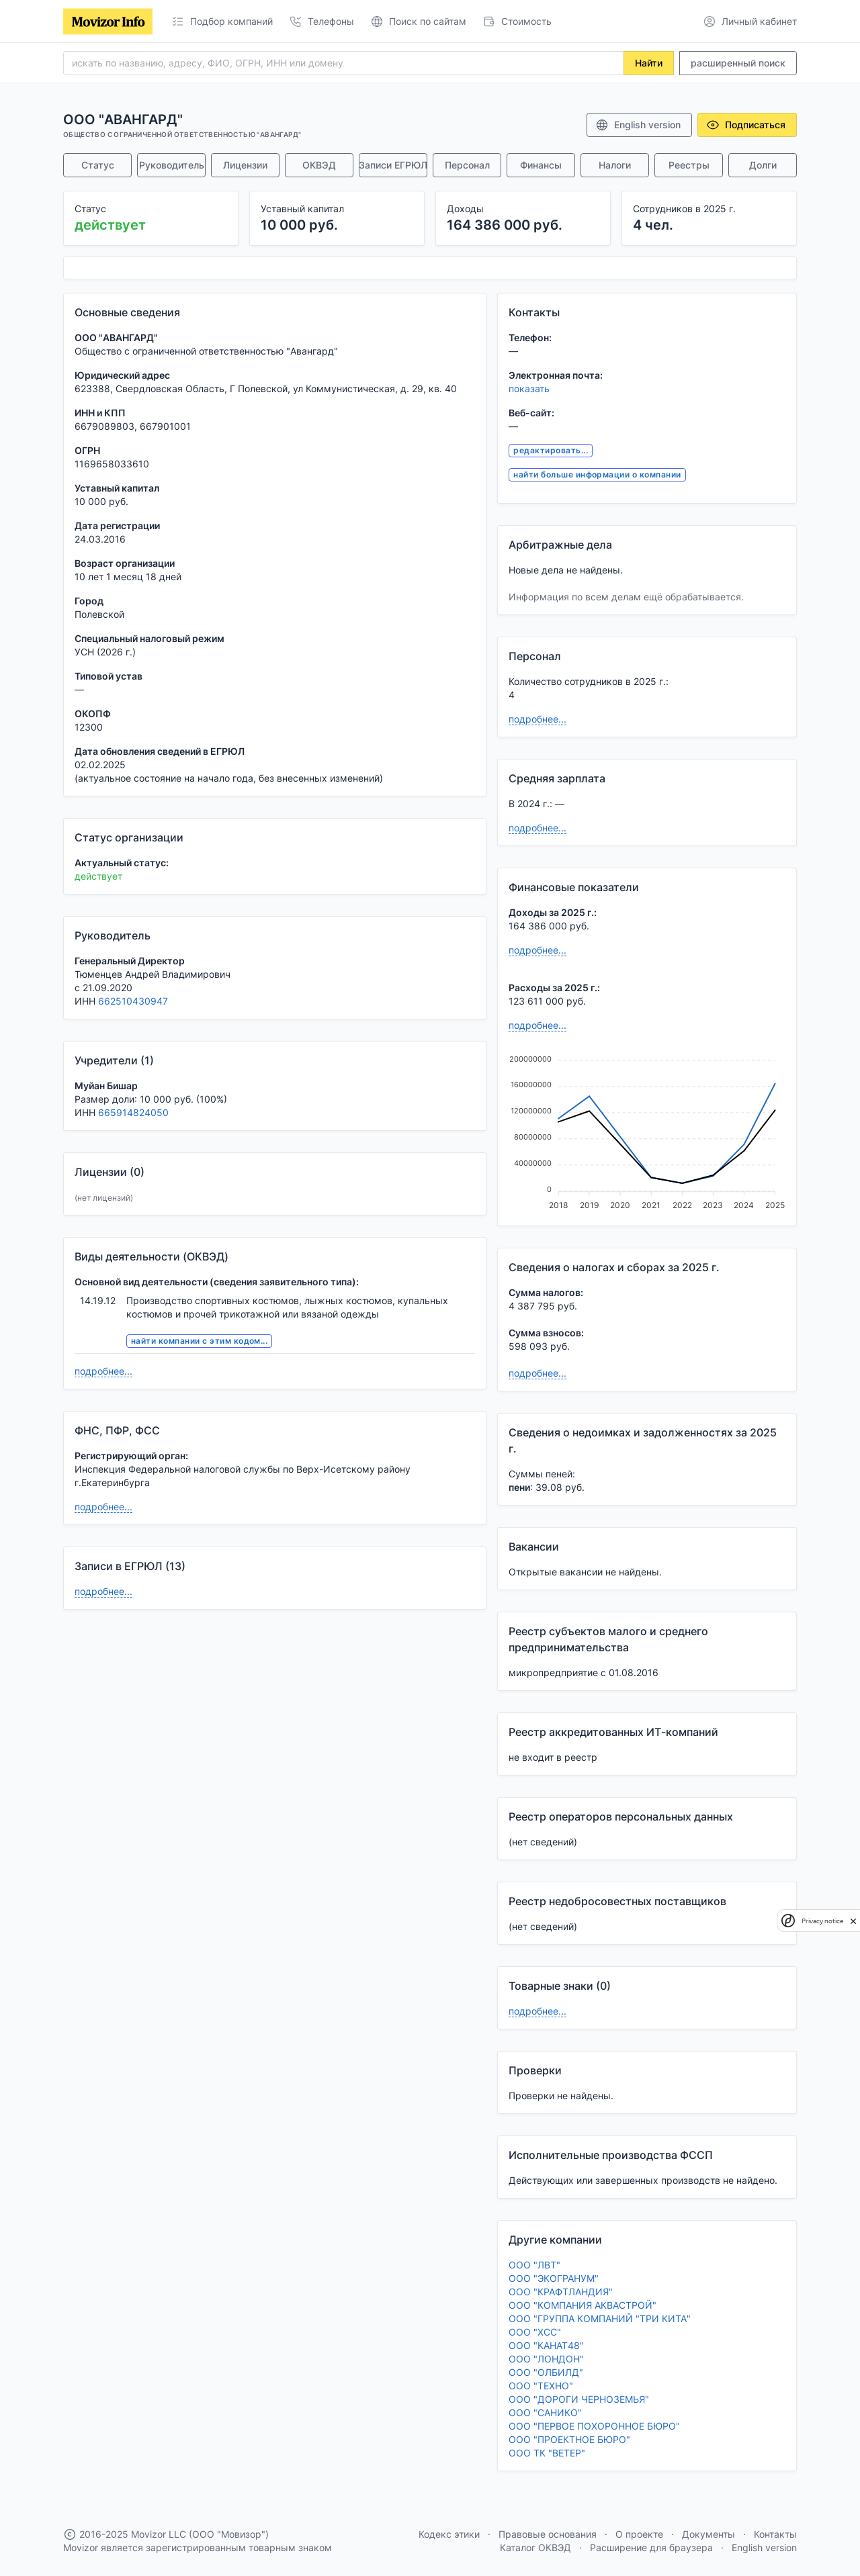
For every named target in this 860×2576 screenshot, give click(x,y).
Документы (708, 2534)
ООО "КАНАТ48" (546, 2345)
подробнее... (103, 1371)
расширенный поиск (738, 62)
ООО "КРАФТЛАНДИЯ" (561, 2291)
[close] (853, 1920)
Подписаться (745, 125)
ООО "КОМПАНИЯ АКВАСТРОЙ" (582, 2305)
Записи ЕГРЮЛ (393, 165)
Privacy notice (822, 1921)
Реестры (689, 165)
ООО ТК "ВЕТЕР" (547, 2452)
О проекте (639, 2534)
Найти (648, 62)
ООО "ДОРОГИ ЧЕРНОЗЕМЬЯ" (579, 2399)
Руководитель (171, 165)
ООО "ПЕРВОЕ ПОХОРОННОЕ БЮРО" (594, 2426)
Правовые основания (548, 2534)
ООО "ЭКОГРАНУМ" (554, 2278)
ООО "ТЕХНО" (541, 2385)
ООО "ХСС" (535, 2332)
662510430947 (133, 1001)
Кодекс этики (449, 2534)
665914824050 (133, 1112)
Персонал (467, 165)
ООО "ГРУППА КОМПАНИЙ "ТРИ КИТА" (600, 2318)
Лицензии (245, 165)
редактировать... (550, 450)
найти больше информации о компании (597, 474)
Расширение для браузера (651, 2547)
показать (529, 388)
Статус (97, 165)
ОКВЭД (319, 165)
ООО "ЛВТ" (534, 2264)
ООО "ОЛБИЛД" (546, 2372)
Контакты (775, 2534)
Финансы (541, 165)
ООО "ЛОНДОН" (546, 2358)
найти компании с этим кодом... (199, 1341)
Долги (763, 165)
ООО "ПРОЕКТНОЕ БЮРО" (569, 2439)
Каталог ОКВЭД (535, 2547)
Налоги (615, 165)
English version (638, 125)
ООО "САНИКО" (545, 2412)
